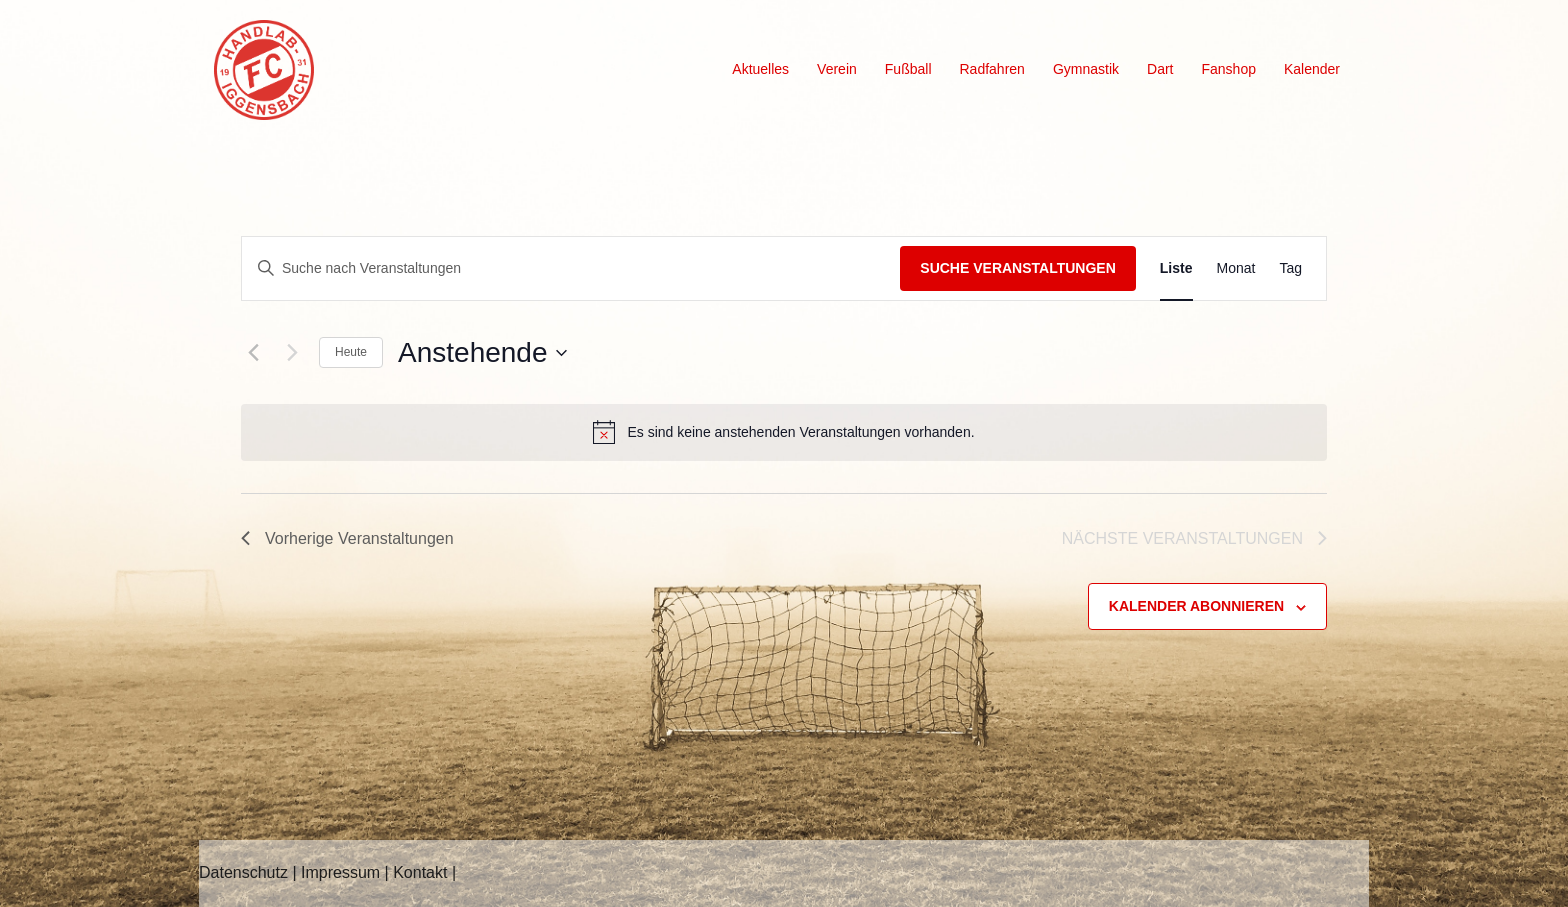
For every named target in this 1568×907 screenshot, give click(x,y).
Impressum (340, 872)
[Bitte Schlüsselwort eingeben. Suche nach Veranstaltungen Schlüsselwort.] (571, 268)
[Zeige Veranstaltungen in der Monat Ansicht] (1236, 268)
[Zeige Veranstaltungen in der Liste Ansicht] (1176, 268)
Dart (1160, 69)
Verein (837, 69)
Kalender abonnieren (1196, 606)
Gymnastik (1086, 69)
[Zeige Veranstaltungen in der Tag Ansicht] (1290, 268)
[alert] (784, 432)
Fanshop (1228, 69)
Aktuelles (760, 69)
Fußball (908, 69)
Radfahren (992, 69)
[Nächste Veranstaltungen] (292, 353)
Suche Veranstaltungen (1018, 268)
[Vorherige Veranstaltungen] (253, 353)
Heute (351, 352)
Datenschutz (243, 872)
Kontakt (420, 872)
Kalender (1312, 69)
